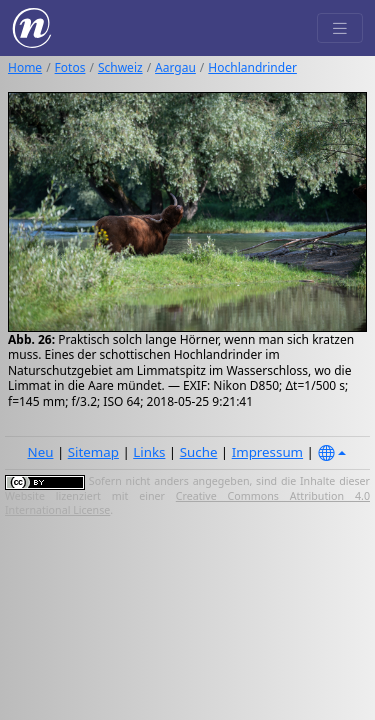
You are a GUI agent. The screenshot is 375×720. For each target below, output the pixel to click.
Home (25, 67)
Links (149, 452)
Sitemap (93, 452)
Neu (41, 452)
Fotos (70, 67)
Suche (199, 452)
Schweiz (120, 67)
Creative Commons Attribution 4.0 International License (187, 503)
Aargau (175, 67)
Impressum (267, 452)
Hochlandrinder (252, 67)
